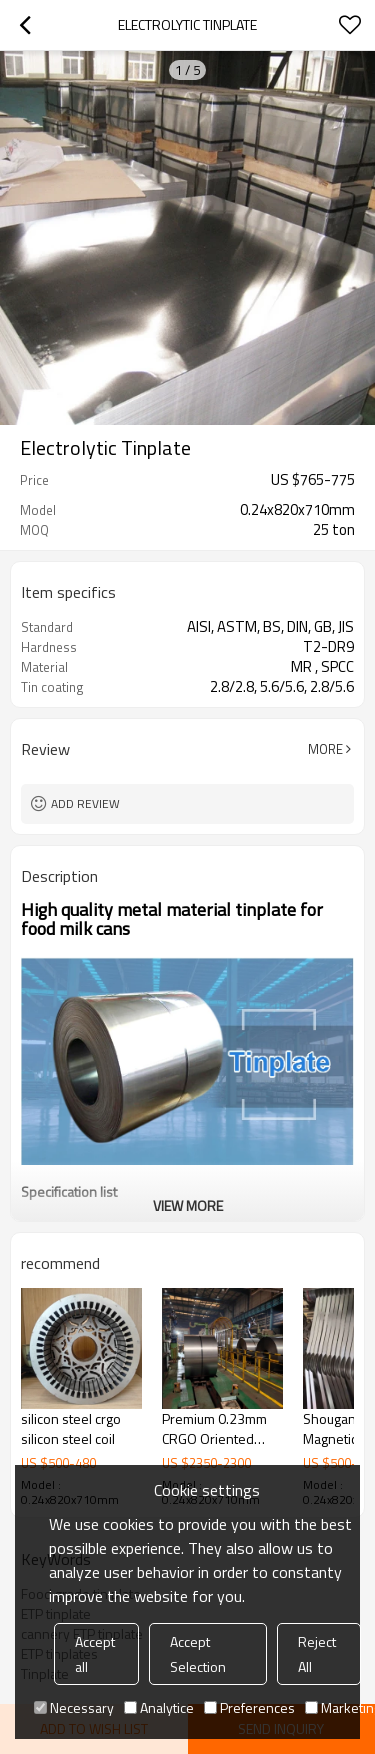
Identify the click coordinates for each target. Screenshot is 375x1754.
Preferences (249, 1707)
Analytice (159, 1707)
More (325, 749)
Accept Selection (198, 1654)
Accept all (95, 1654)
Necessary (74, 1707)
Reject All (317, 1654)
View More (188, 1205)
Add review (85, 803)
